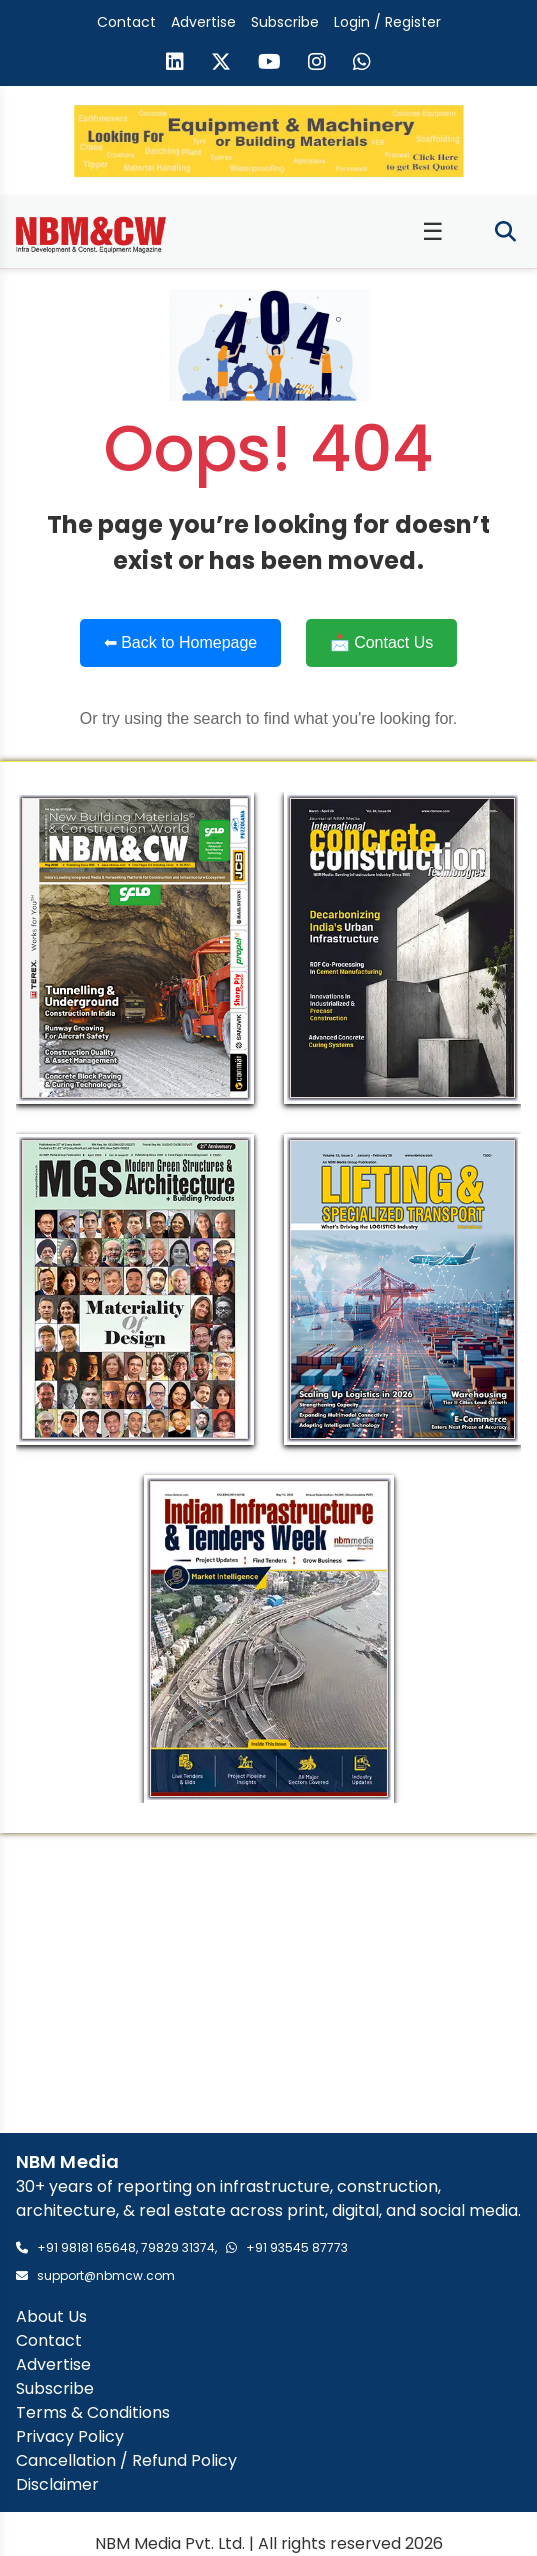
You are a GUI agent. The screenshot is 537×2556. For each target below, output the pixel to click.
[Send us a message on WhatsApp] (362, 64)
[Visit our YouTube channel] (269, 64)
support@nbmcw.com (106, 2275)
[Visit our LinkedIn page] (175, 64)
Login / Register (387, 22)
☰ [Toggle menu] (433, 231)
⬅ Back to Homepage (181, 642)
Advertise (203, 22)
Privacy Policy (70, 2436)
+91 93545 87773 (297, 2247)
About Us (51, 2316)
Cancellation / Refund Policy (126, 2460)
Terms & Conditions (93, 2412)
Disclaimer (57, 2484)
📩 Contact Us (382, 642)
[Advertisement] (268, 1983)
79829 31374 (178, 2247)
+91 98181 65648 (86, 2247)
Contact (126, 22)
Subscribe (285, 22)
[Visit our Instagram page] (317, 64)
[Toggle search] (505, 232)
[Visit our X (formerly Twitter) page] (221, 64)
